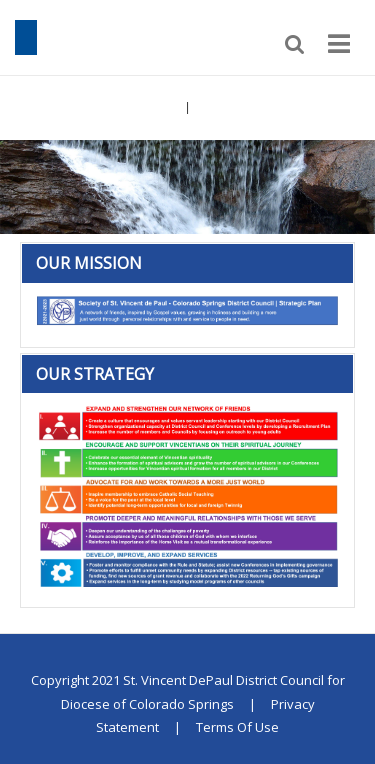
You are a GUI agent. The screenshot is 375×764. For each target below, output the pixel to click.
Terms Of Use (237, 727)
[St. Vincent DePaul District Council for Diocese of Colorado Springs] (26, 36)
